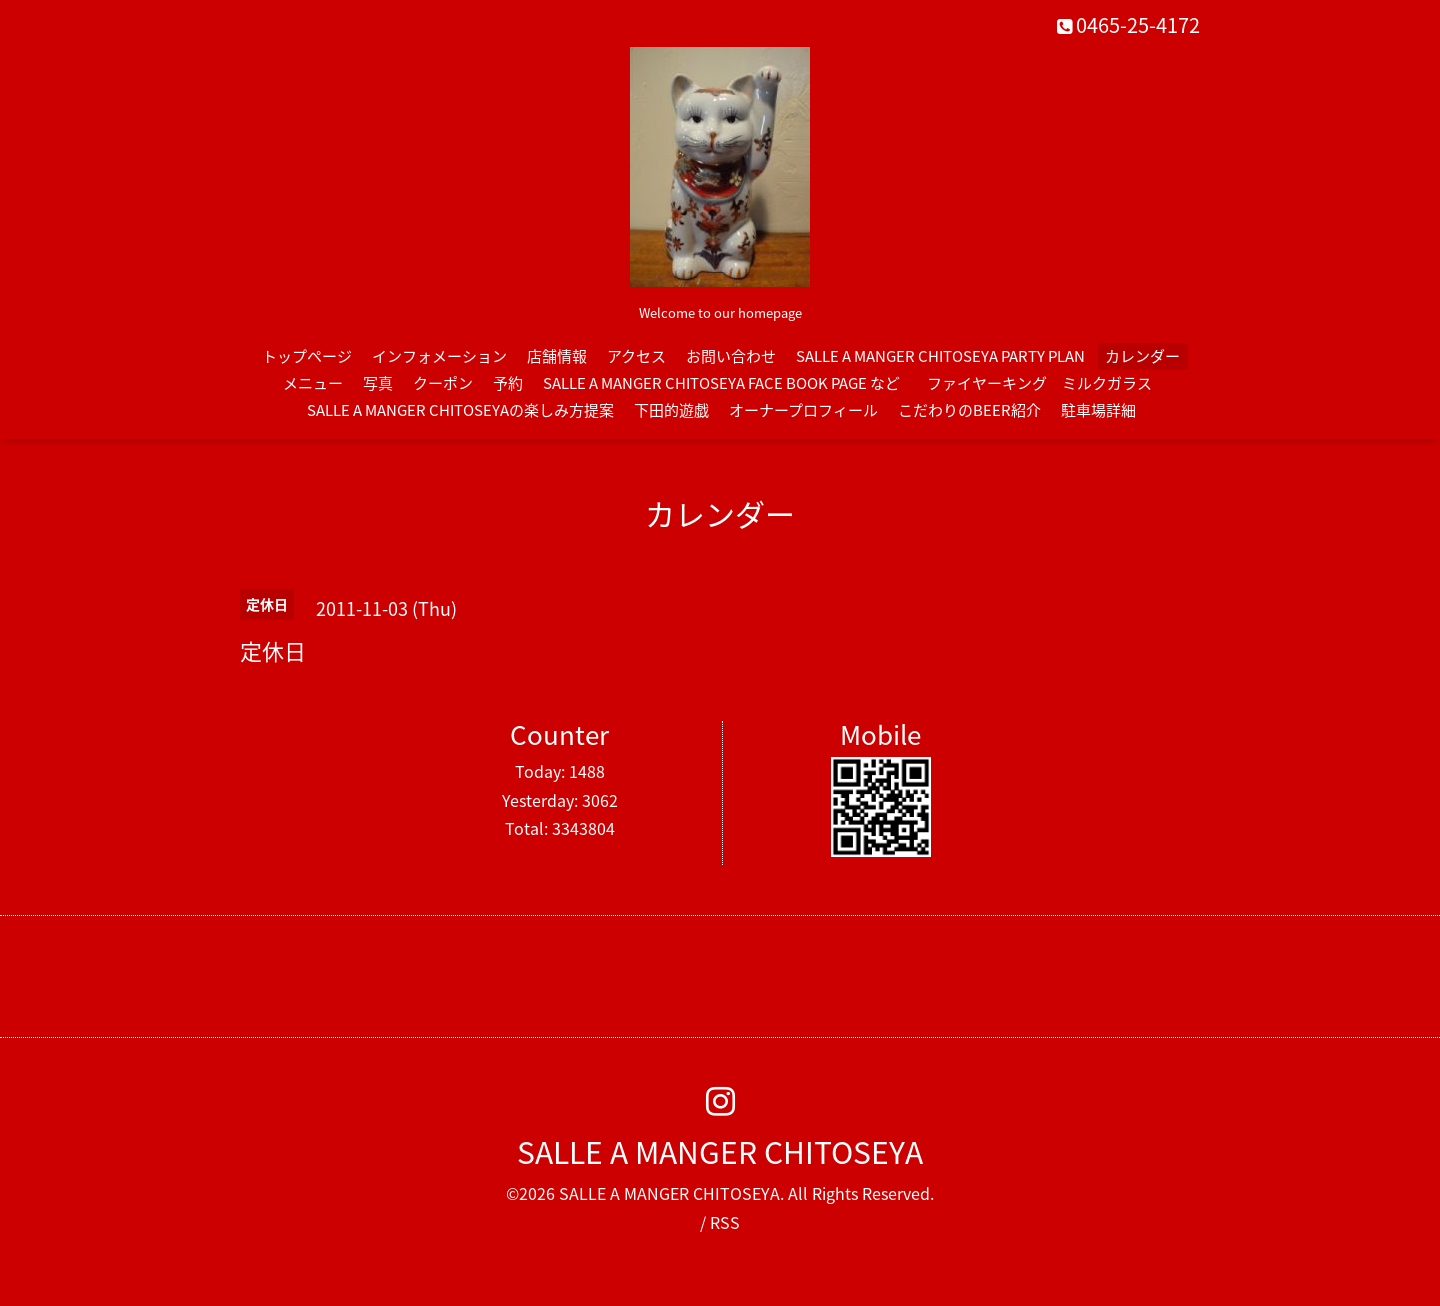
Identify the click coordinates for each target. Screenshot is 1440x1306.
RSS (725, 1222)
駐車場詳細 (1098, 410)
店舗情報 (557, 356)
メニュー (313, 383)
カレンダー (1142, 356)
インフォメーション (439, 356)
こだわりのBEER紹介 (969, 410)
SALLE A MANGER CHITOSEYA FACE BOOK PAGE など (721, 383)
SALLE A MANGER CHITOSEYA (720, 1151)
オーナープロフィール (803, 410)
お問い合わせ (731, 356)
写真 (378, 383)
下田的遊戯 (671, 410)
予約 (508, 383)
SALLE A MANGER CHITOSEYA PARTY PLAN (940, 356)
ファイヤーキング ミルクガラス (1047, 383)
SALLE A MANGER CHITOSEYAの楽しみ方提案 (460, 410)
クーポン (443, 383)
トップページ (307, 356)
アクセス (636, 356)
